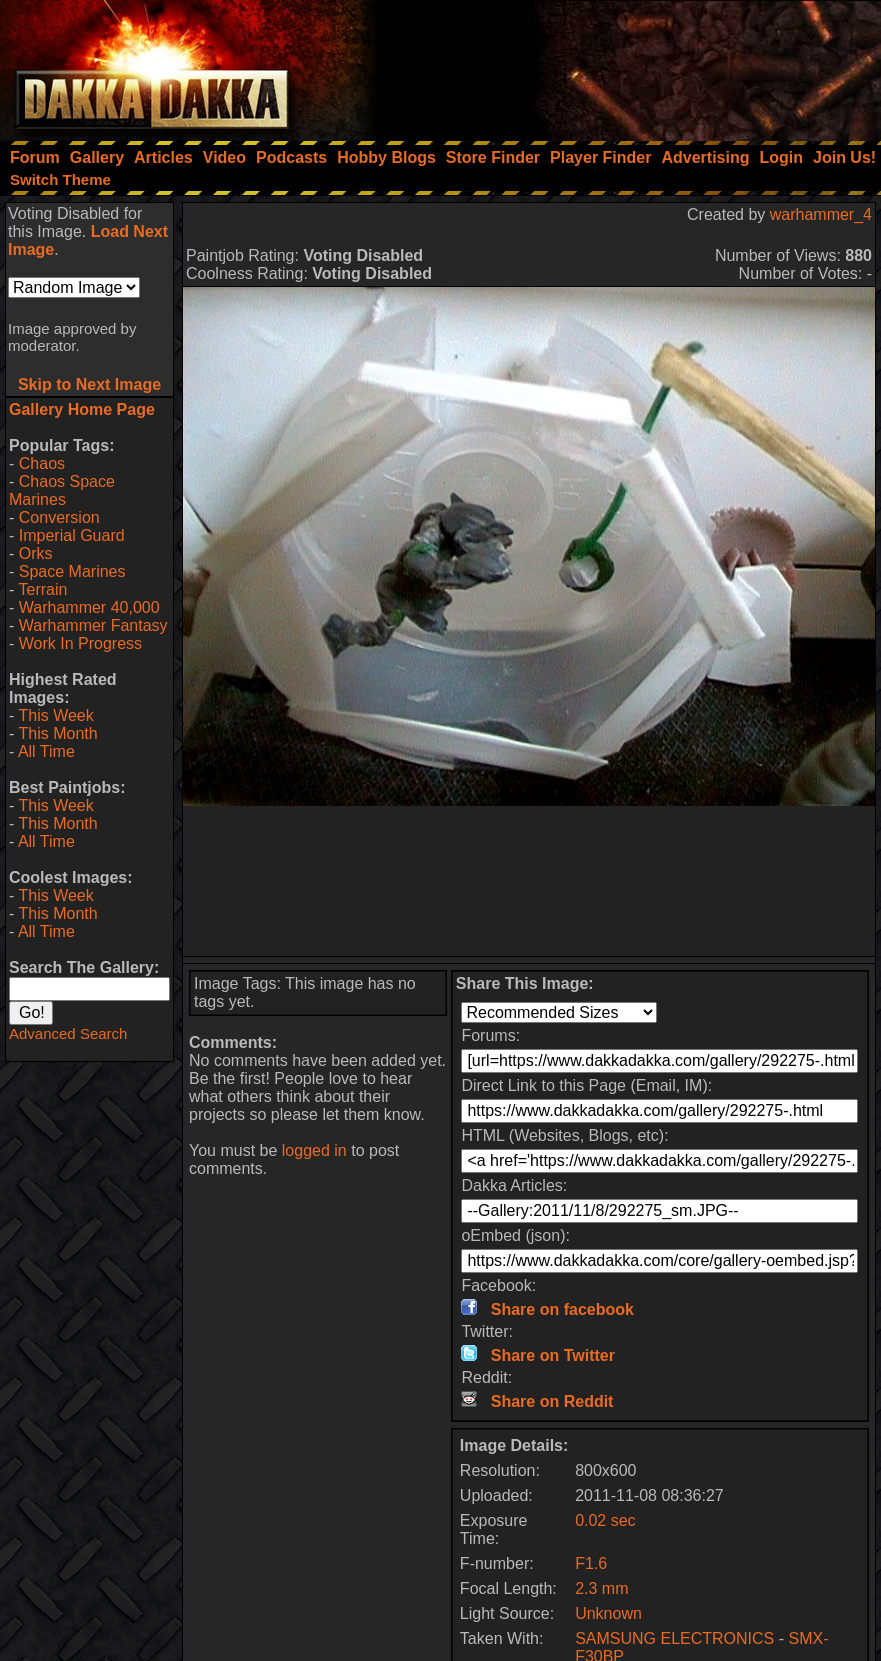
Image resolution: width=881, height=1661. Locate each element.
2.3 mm (601, 1588)
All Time (46, 751)
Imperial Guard (72, 535)
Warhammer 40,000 (89, 607)
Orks (36, 553)
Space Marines (72, 571)
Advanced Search (68, 1033)
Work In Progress (80, 643)
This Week (55, 715)
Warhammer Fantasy (93, 625)
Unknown (608, 1613)
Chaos (42, 463)
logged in (314, 1150)
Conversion (59, 517)
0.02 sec (605, 1520)
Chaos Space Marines (62, 490)
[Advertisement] (612, 65)
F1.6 (591, 1563)
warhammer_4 (821, 214)
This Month (57, 733)
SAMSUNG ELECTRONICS (674, 1638)
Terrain (42, 589)
